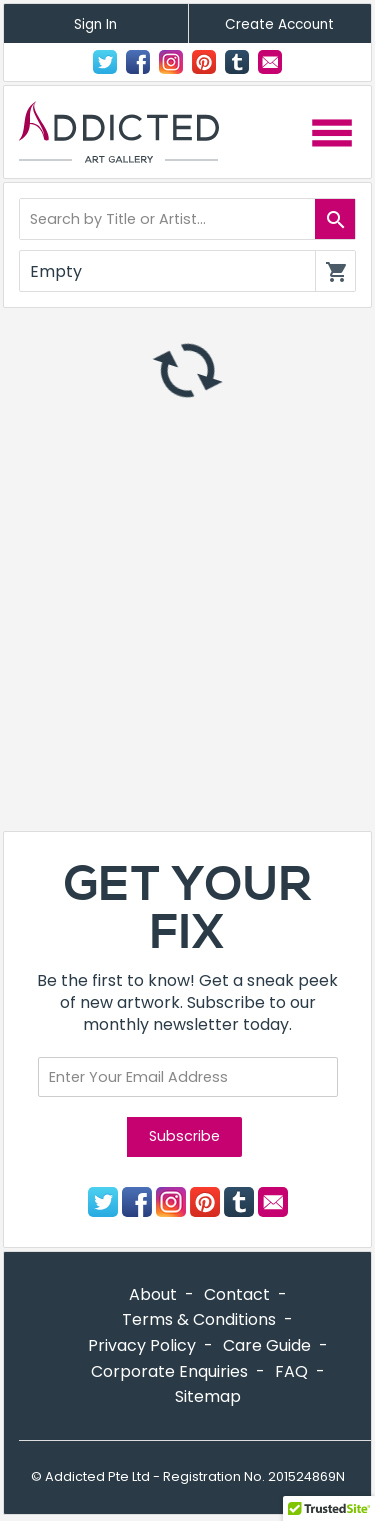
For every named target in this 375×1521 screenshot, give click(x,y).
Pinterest (204, 62)
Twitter (105, 62)
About (153, 1294)
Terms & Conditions (199, 1319)
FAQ (291, 1371)
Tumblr (237, 62)
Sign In (95, 24)
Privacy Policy (142, 1345)
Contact (270, 62)
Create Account (279, 24)
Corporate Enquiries (169, 1371)
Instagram (171, 62)
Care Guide (267, 1345)
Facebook (138, 62)
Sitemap (208, 1396)
